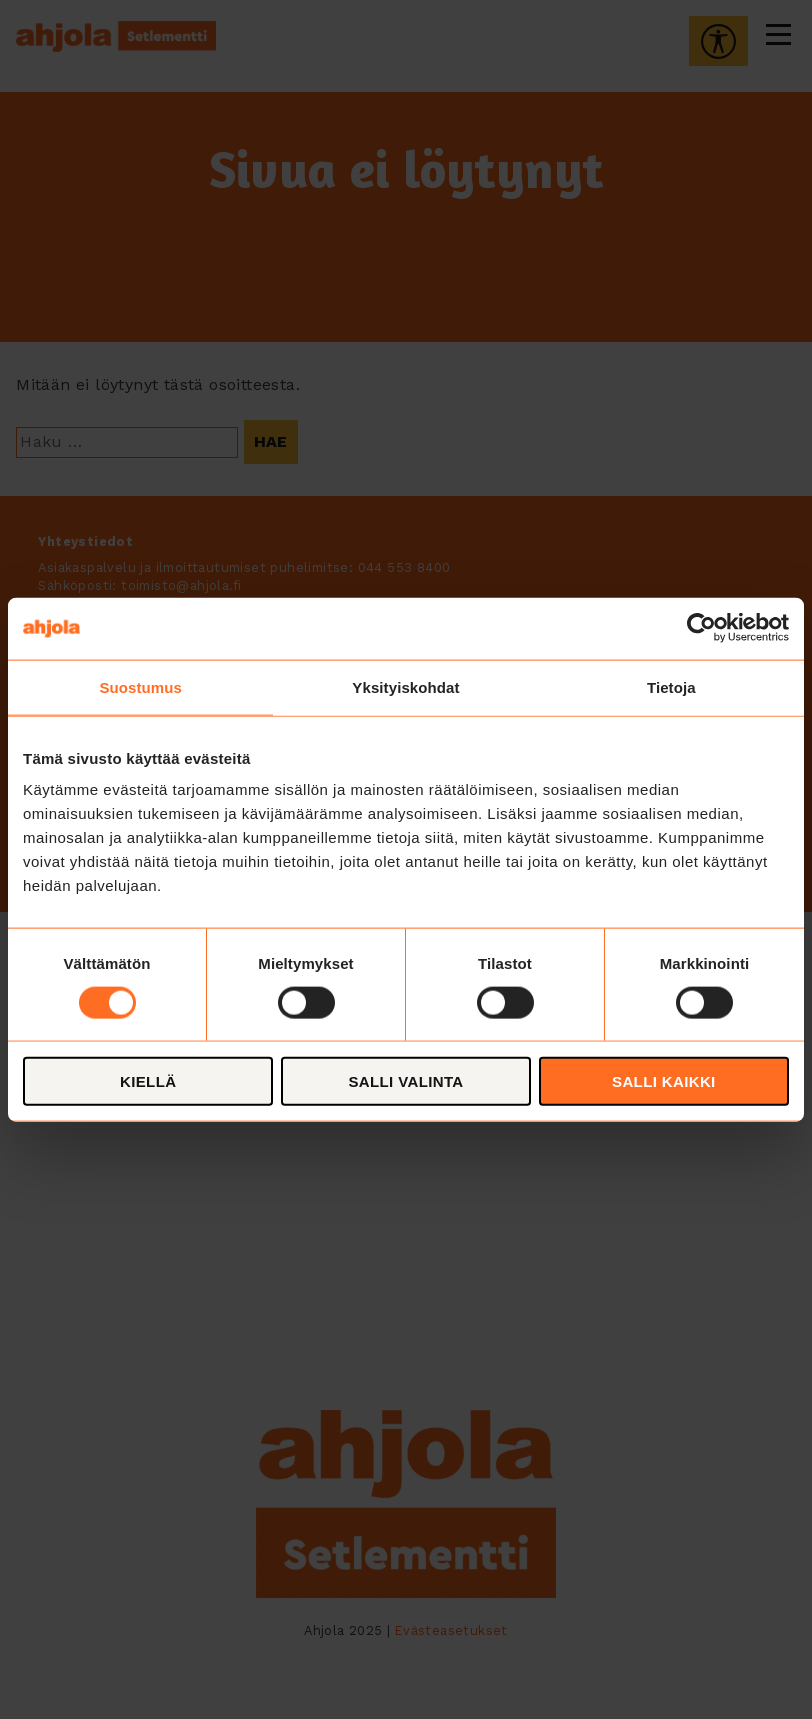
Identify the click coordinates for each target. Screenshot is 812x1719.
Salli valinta (405, 1081)
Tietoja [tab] (671, 686)
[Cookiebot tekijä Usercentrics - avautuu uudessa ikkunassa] (701, 628)
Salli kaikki (664, 1081)
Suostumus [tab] (140, 686)
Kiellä (148, 1081)
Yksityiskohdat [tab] (405, 686)
